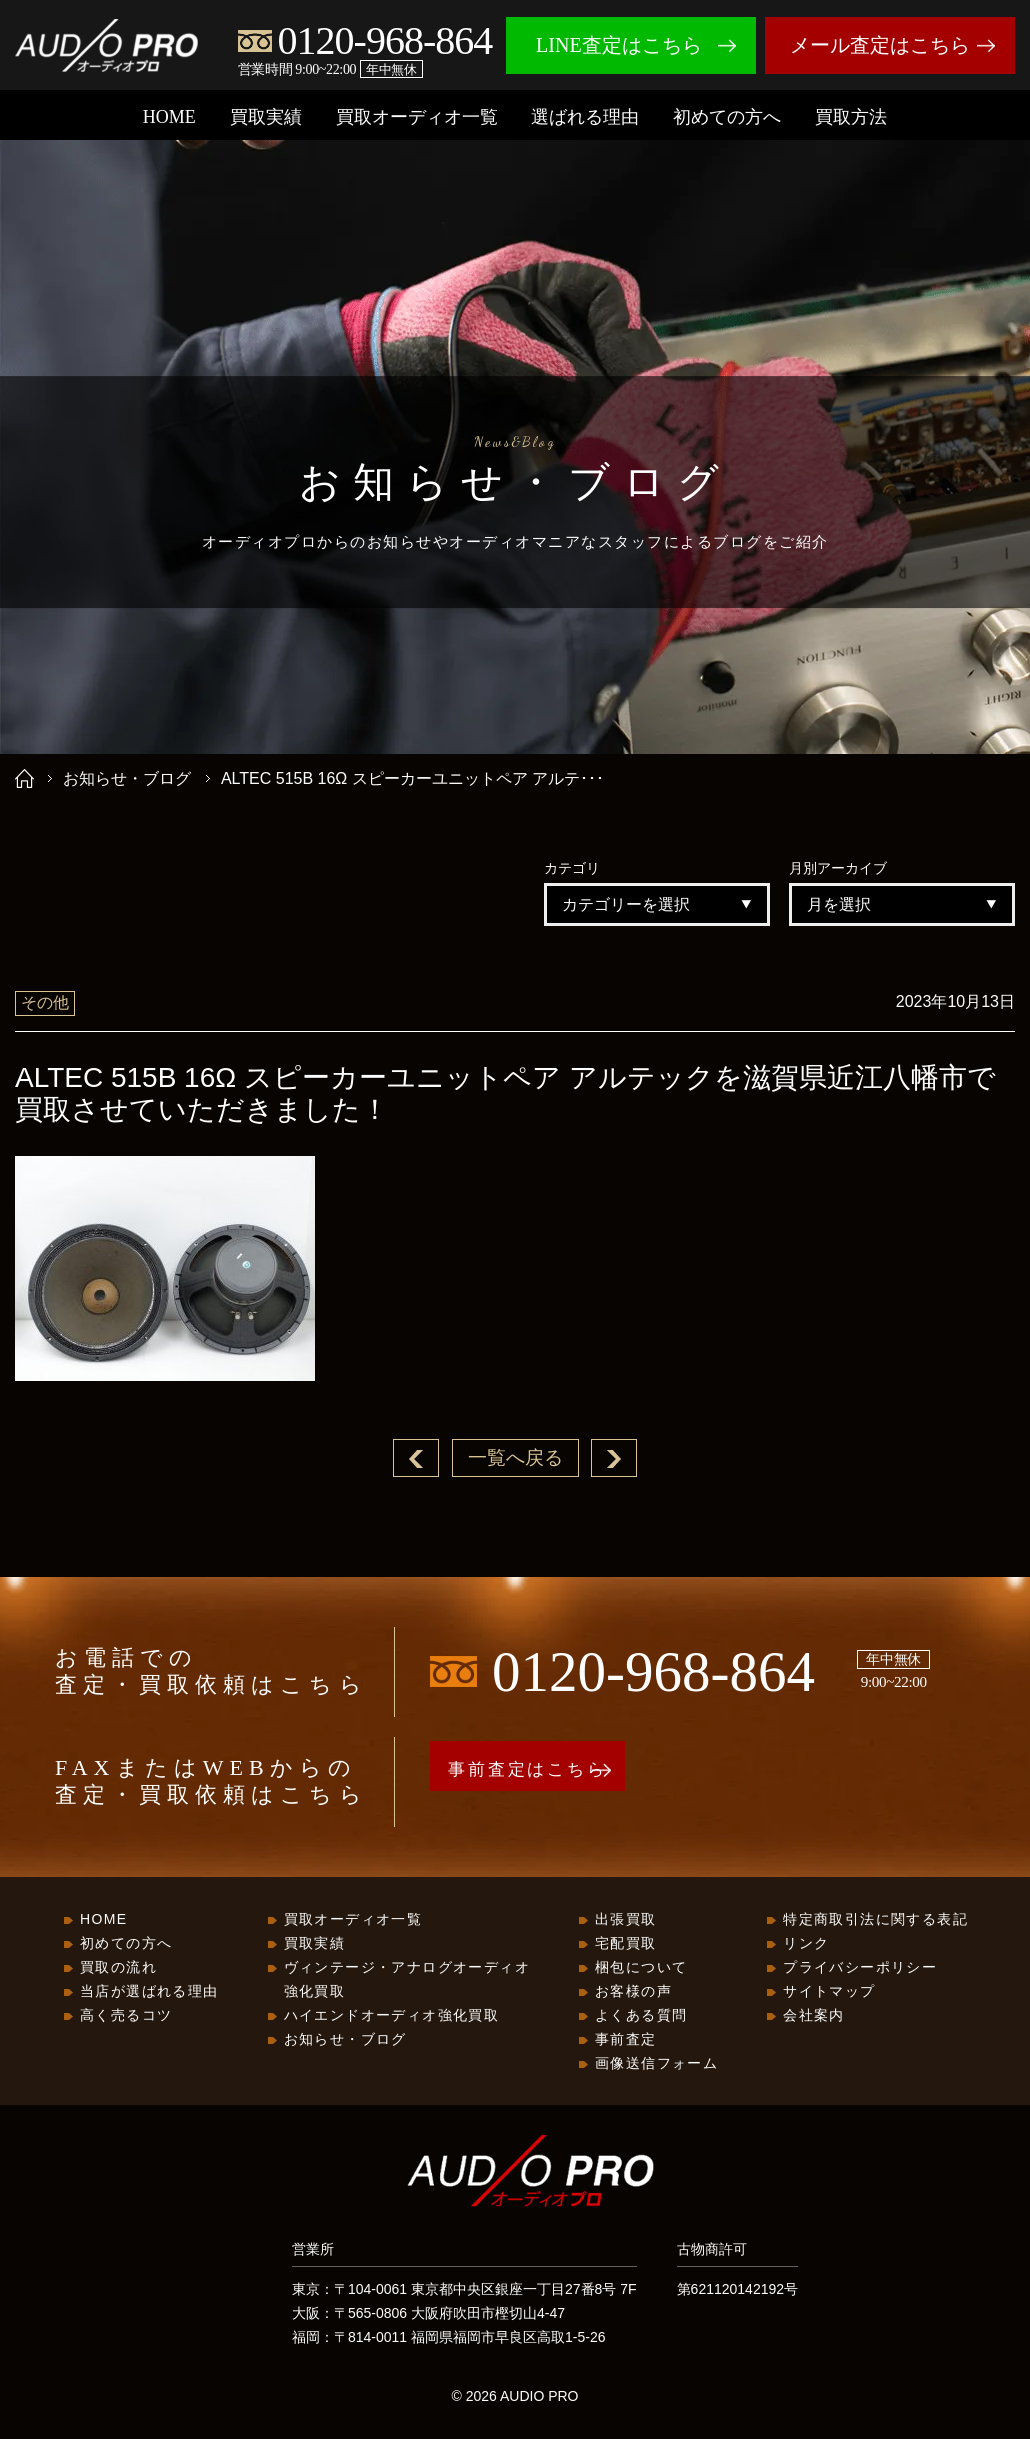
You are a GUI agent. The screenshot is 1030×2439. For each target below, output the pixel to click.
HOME (169, 117)
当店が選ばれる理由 (149, 1992)
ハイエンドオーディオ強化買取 (392, 2016)
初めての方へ (727, 117)
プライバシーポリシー (860, 1968)
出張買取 (626, 1920)
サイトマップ (829, 1992)
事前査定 (626, 2040)
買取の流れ (118, 1968)
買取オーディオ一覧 (417, 117)
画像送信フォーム (656, 2064)
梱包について (641, 1968)
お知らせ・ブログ (127, 778)
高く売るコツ (126, 2016)
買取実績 (266, 117)
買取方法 (851, 117)
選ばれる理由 (585, 117)
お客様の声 (633, 1992)
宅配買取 (626, 1944)
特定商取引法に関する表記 (875, 1920)
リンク (806, 1944)
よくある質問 (641, 2016)
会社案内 (814, 2016)
